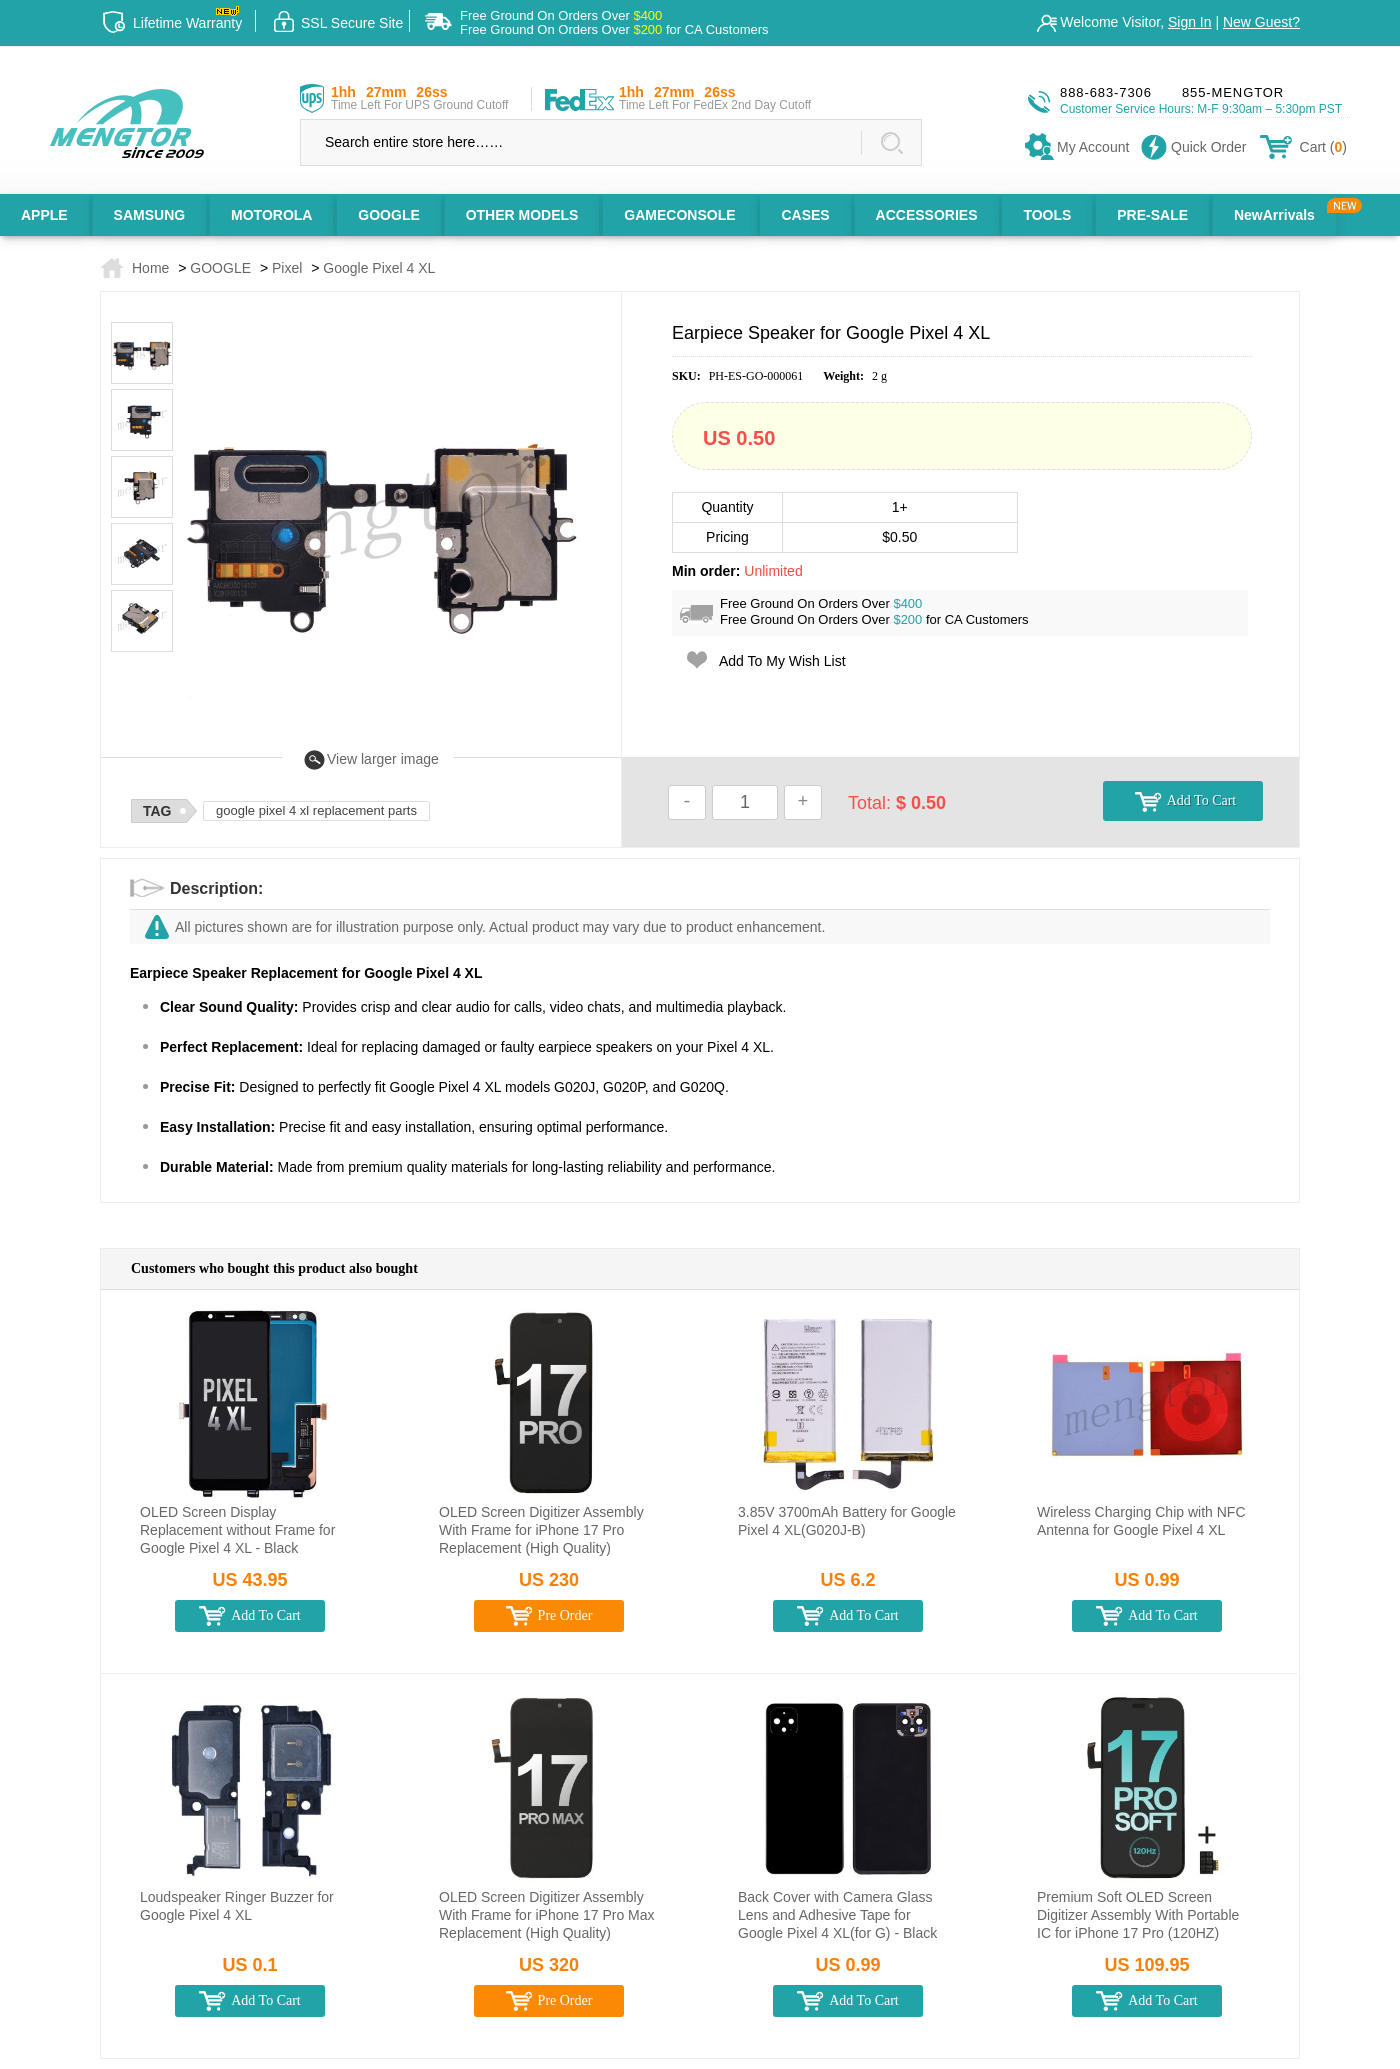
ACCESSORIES (927, 215)
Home (150, 268)
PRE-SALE (1152, 215)
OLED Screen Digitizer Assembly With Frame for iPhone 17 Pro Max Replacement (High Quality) (547, 1915)
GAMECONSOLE (679, 215)
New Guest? (1261, 22)
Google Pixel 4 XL (379, 268)
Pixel (287, 268)
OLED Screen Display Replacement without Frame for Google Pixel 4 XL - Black (237, 1530)
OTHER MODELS (522, 215)
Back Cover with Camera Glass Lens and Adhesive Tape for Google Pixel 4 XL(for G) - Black (837, 1915)
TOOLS (1047, 215)
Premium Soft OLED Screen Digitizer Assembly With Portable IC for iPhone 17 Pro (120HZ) (1138, 1915)
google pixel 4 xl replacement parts (316, 810)
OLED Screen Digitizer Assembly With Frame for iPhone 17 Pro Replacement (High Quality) (541, 1530)
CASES (805, 215)
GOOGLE (388, 215)
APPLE (44, 215)
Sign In (1190, 22)
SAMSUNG (150, 215)
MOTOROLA (271, 215)
